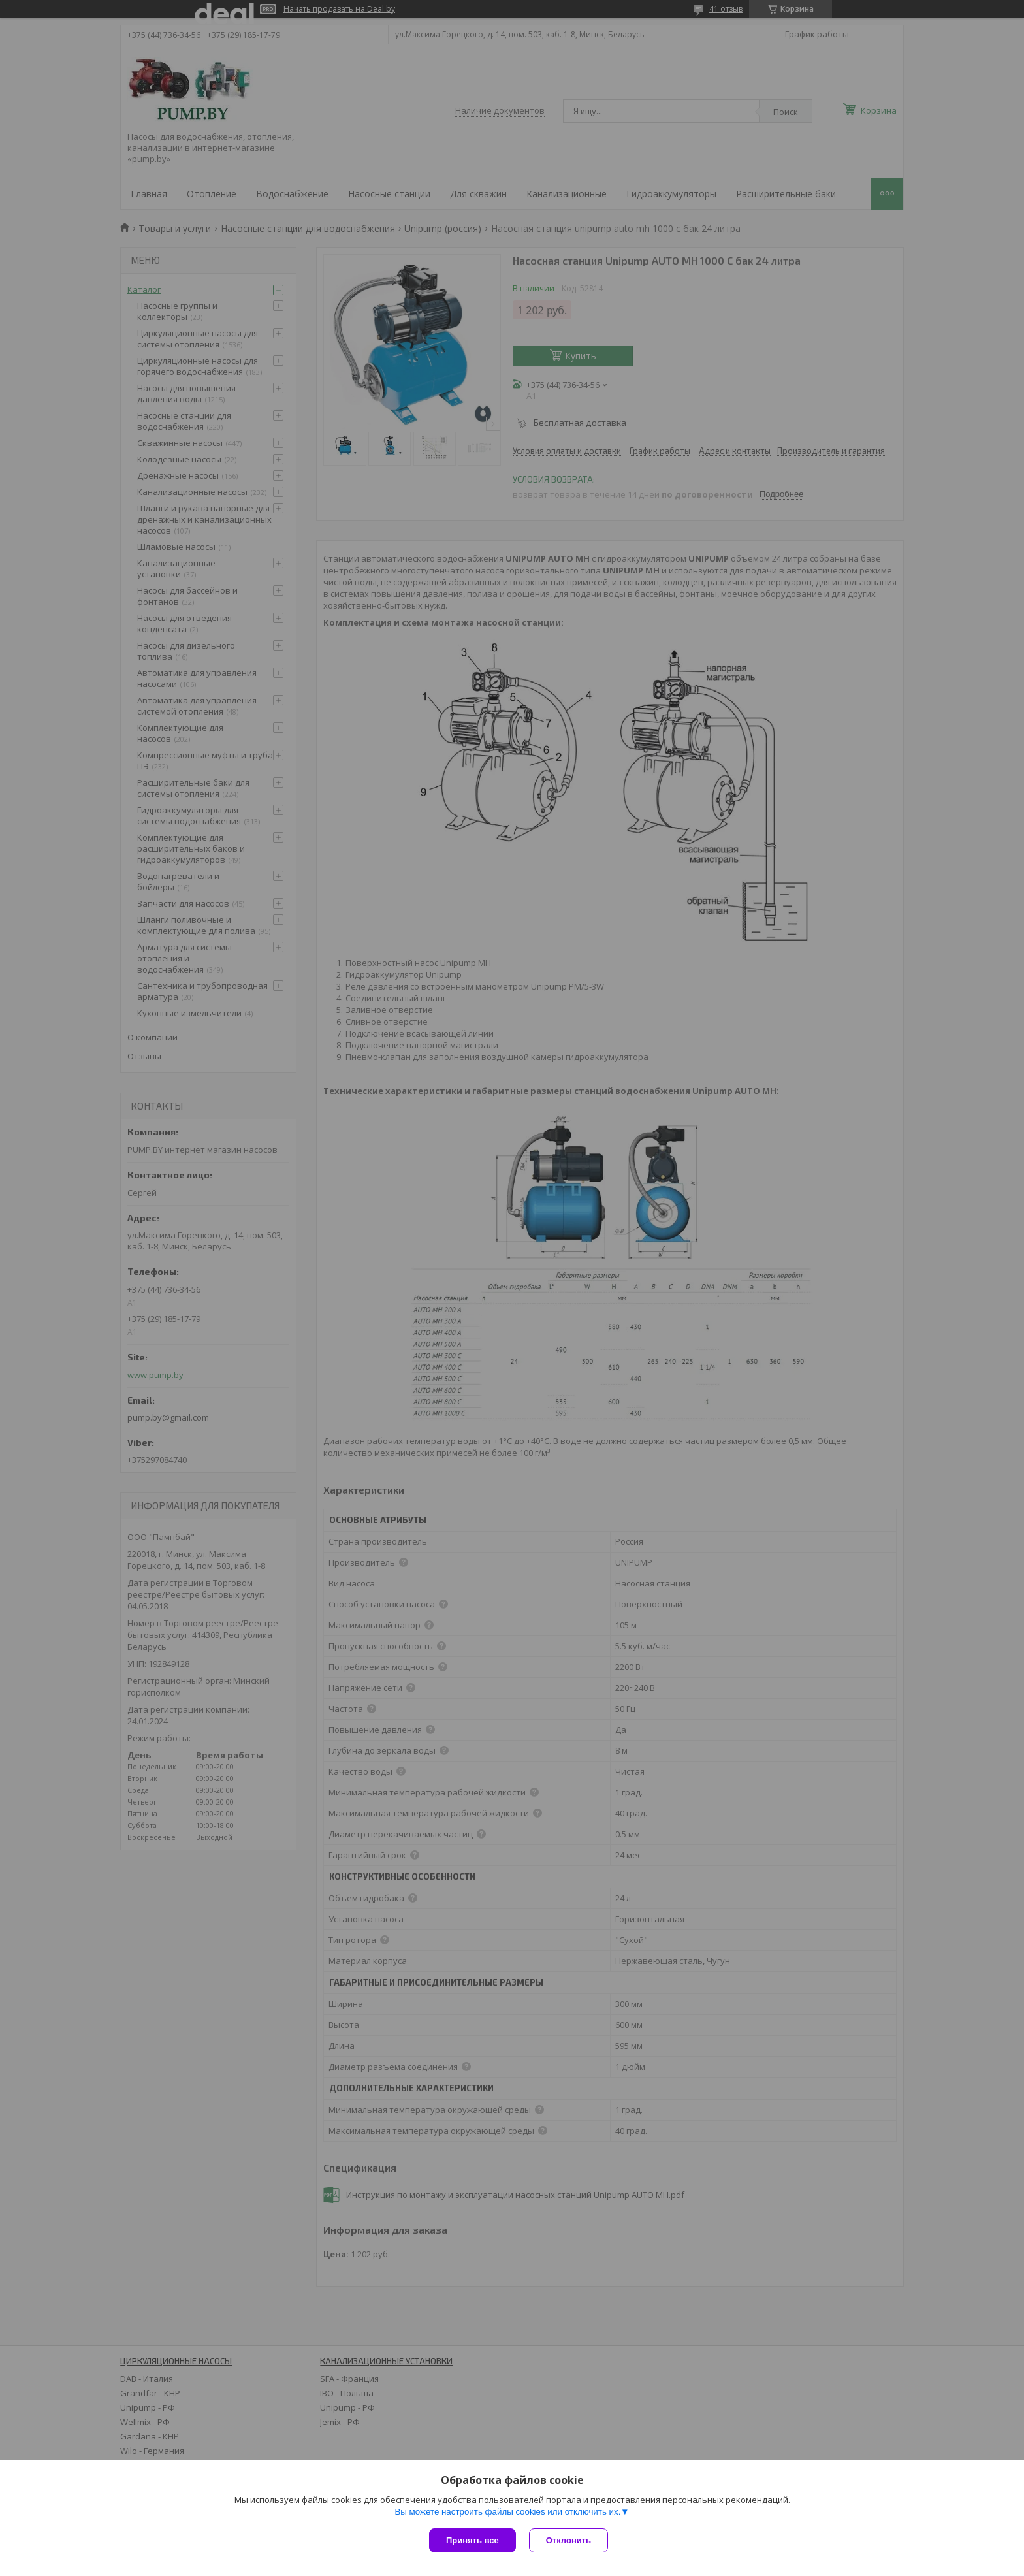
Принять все (472, 2540)
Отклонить (568, 2540)
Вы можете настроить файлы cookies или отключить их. (507, 2512)
